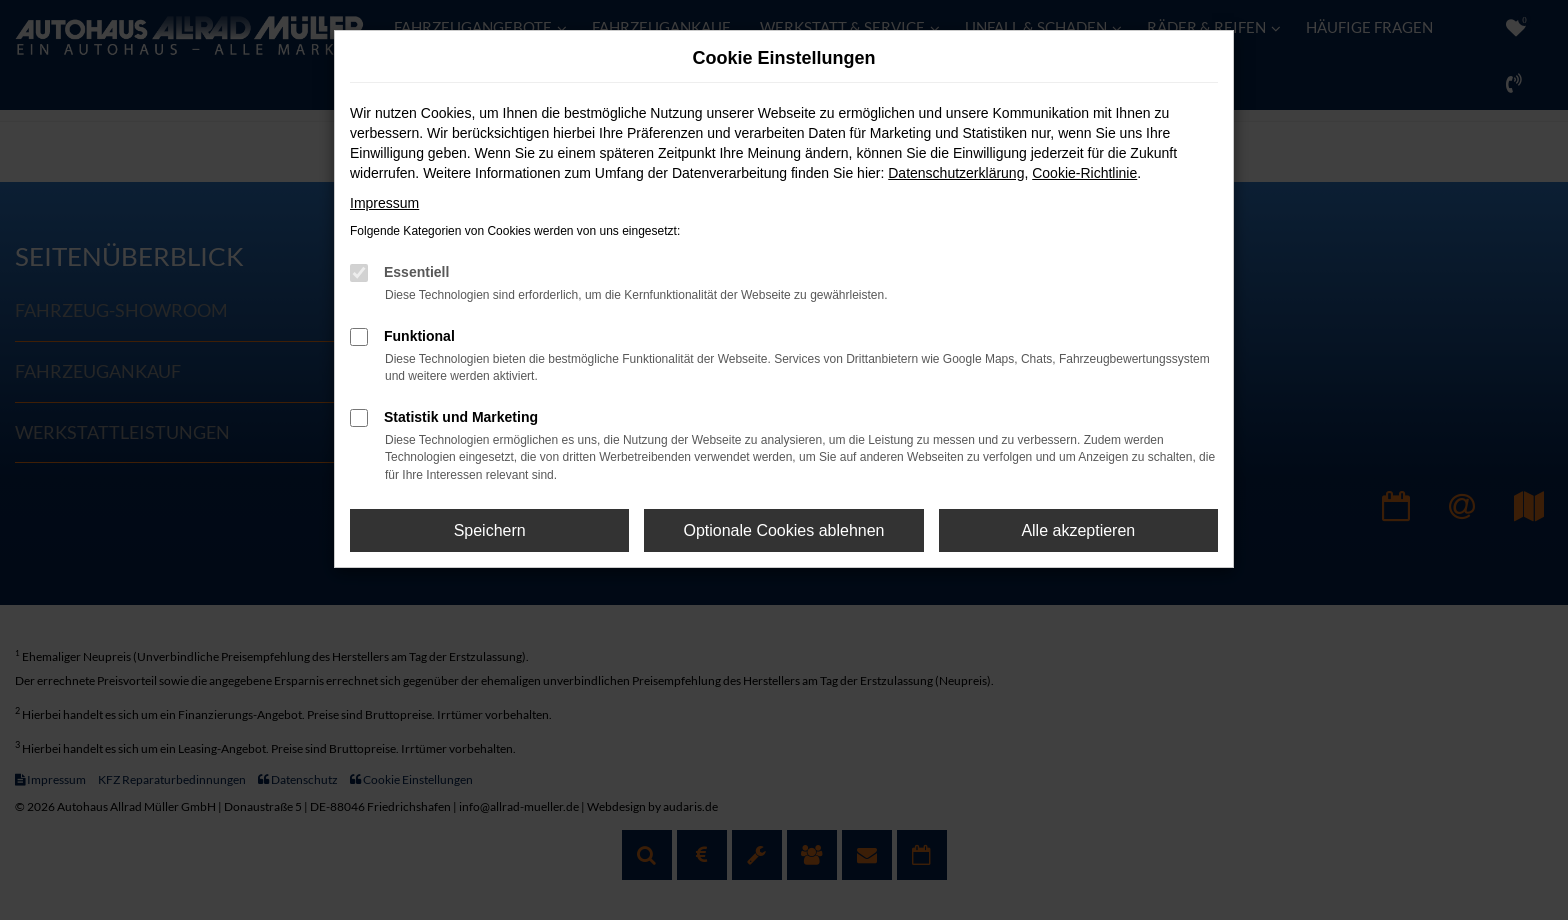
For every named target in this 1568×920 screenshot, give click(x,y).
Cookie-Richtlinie (1084, 173)
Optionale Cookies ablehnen (783, 530)
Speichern (490, 530)
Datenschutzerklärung (956, 173)
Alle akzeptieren (1078, 530)
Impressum (384, 203)
